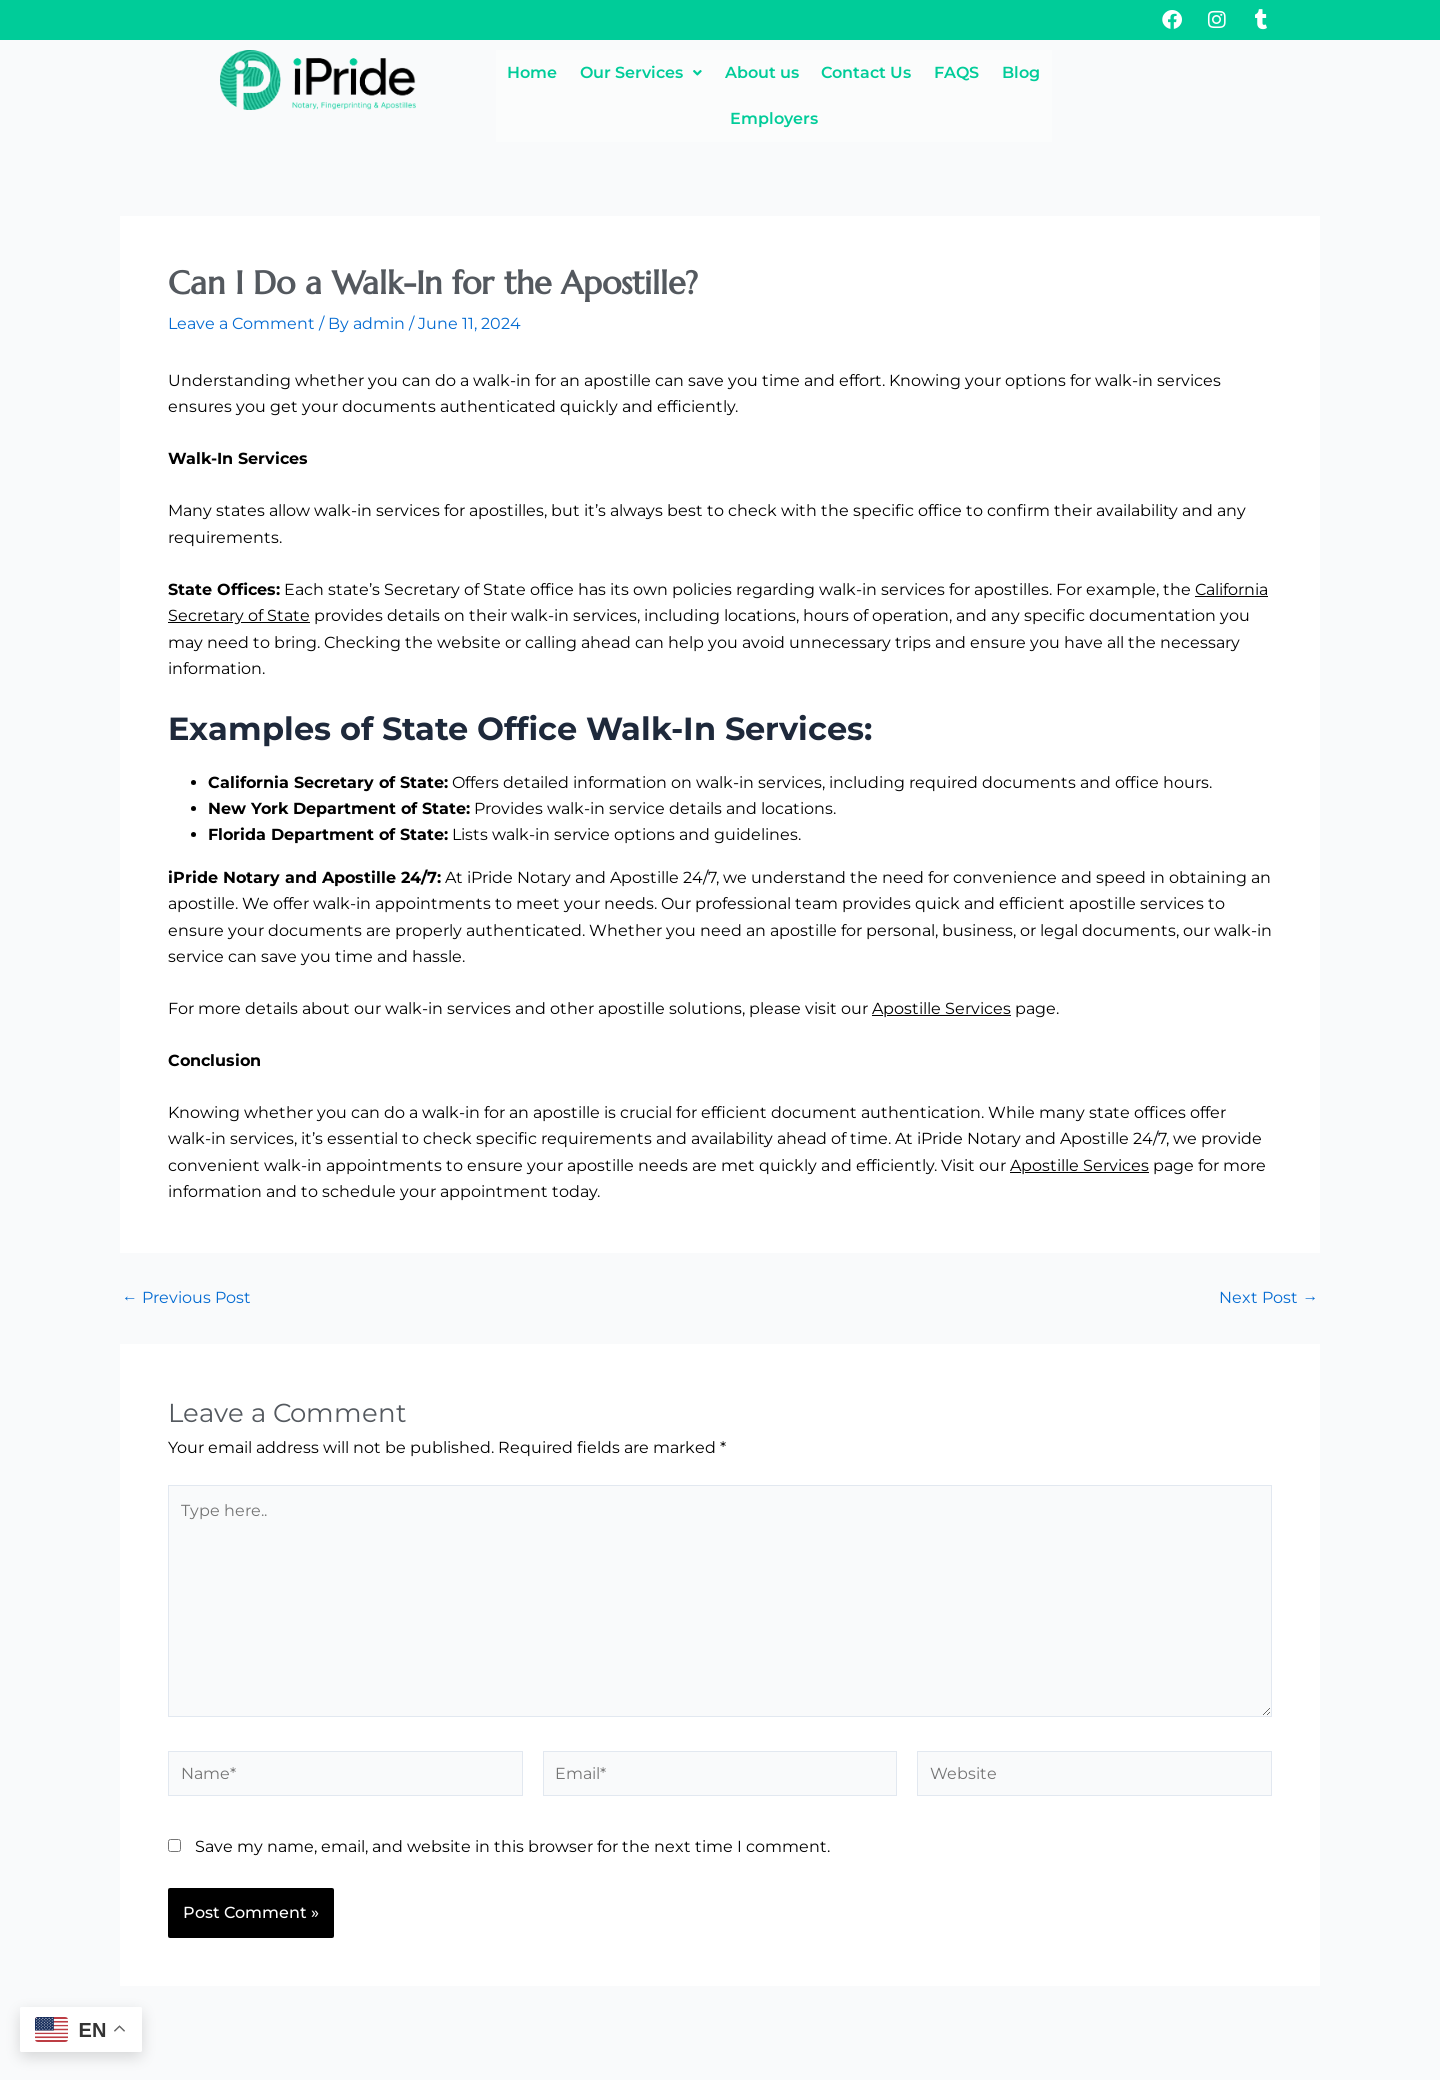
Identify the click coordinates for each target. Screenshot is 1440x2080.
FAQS (1009, 72)
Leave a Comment (241, 281)
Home (488, 72)
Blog (1098, 72)
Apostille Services (941, 965)
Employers (1208, 72)
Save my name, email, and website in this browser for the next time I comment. (512, 1808)
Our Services (621, 72)
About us (766, 72)
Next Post (1268, 1255)
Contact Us (895, 72)
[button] (620, 73)
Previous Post (186, 1255)
